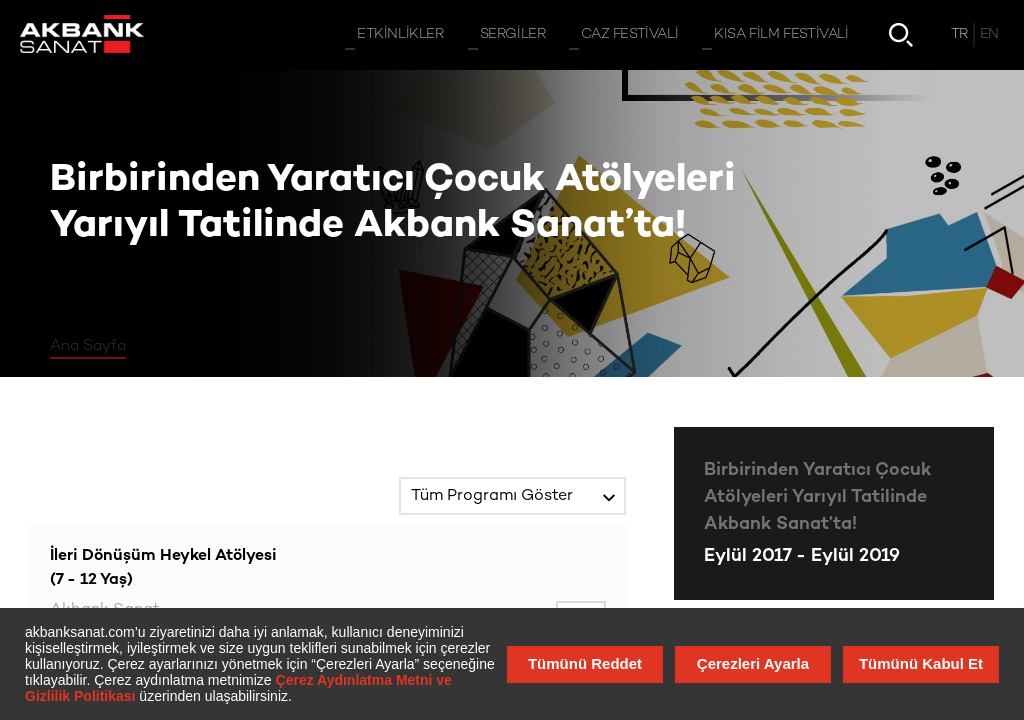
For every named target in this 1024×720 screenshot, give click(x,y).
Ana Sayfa (88, 346)
